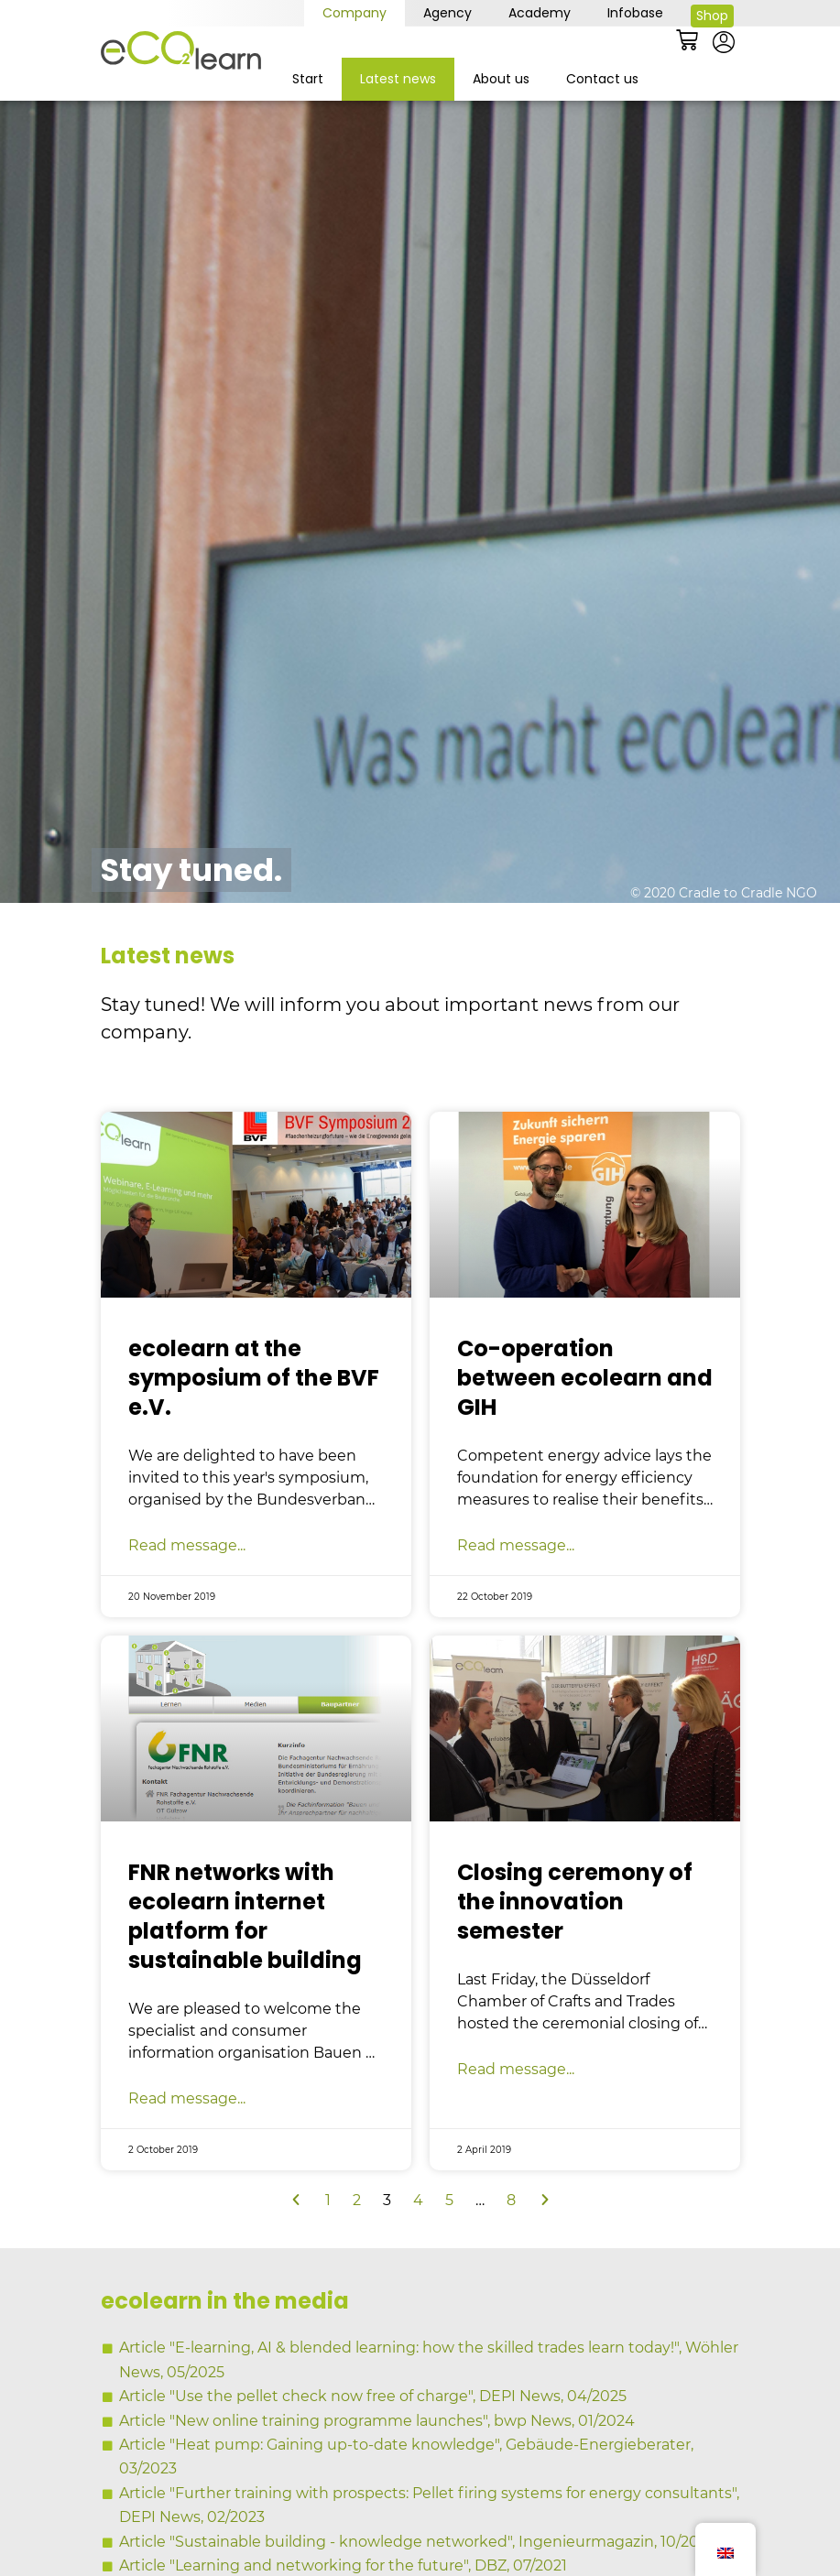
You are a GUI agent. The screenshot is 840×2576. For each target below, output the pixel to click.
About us (501, 79)
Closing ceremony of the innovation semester (575, 1949)
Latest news (398, 79)
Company (354, 13)
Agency (447, 13)
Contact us (602, 79)
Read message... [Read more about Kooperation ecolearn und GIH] (515, 1592)
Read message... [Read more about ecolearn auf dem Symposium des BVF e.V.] (186, 1592)
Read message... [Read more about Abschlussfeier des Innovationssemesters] (515, 2116)
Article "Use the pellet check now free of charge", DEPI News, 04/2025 (373, 2443)
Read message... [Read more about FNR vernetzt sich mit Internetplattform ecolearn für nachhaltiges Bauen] (186, 2146)
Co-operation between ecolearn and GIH (585, 1424)
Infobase (635, 13)
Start (307, 79)
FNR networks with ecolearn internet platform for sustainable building (245, 1964)
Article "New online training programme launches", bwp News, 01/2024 (377, 2467)
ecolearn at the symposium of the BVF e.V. (253, 1424)
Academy (539, 13)
